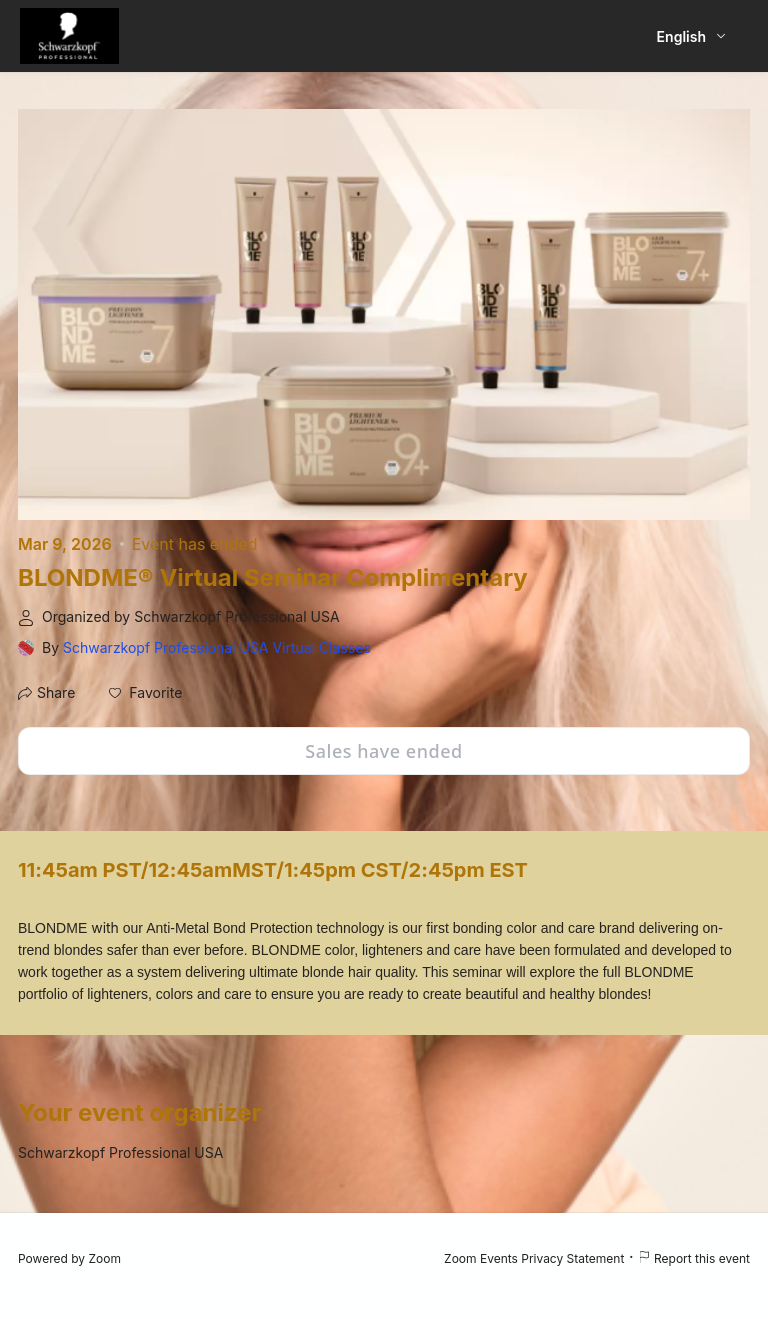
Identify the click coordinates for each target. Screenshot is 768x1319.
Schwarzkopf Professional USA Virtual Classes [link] (217, 647)
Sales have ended (383, 751)
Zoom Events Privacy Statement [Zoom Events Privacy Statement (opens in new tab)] (534, 1258)
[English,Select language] (692, 36)
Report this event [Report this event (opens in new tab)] (694, 1258)
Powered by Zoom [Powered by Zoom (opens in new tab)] (69, 1258)
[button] (145, 693)
